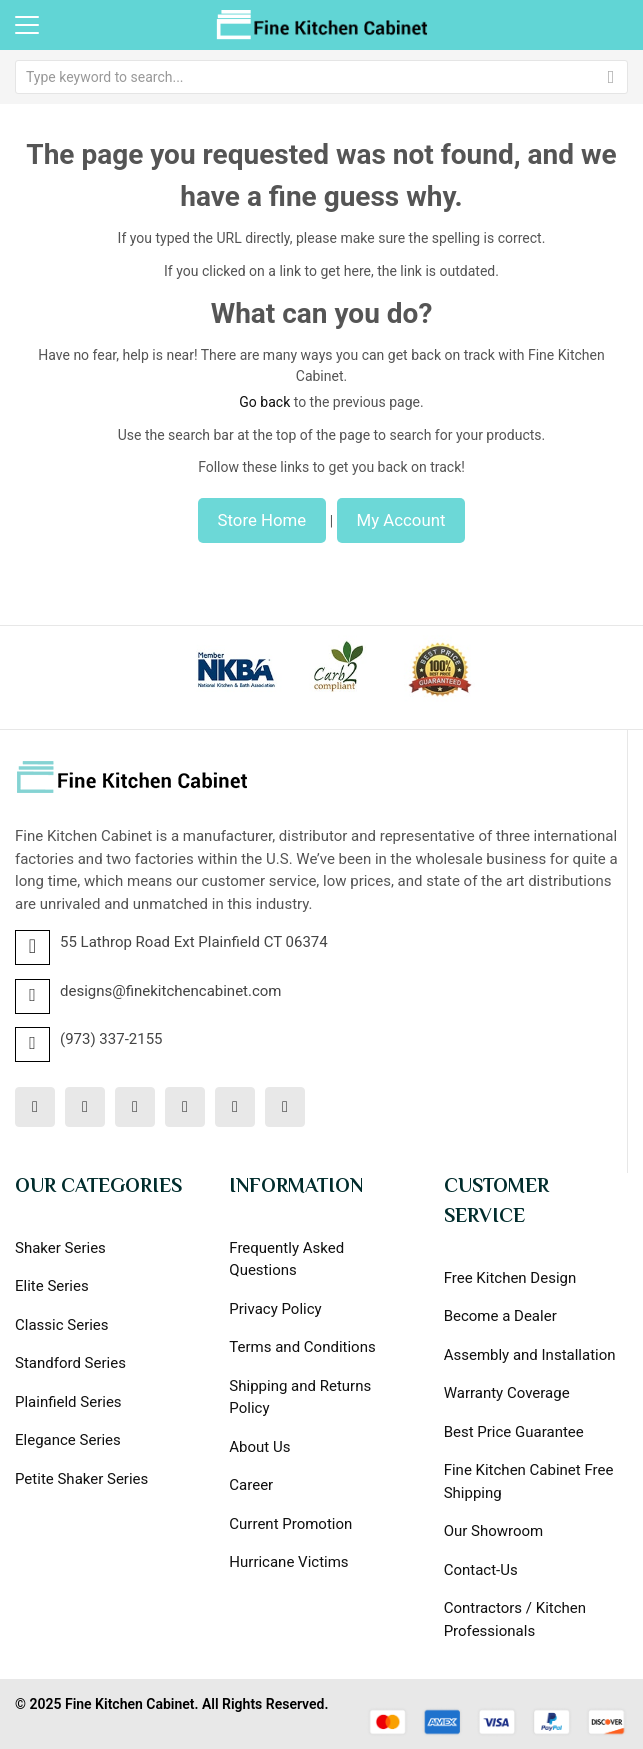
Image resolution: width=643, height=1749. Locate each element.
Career (251, 1485)
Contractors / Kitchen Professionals (515, 1619)
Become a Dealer (500, 1316)
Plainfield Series (68, 1402)
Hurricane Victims (288, 1562)
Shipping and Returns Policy (300, 1397)
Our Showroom (494, 1531)
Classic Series (62, 1325)
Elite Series (52, 1286)
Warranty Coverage (507, 1393)
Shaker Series (60, 1248)
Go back (264, 402)
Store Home (262, 520)
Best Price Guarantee (514, 1432)
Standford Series (70, 1363)
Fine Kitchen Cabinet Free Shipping (529, 1481)
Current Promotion (290, 1524)
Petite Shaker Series (81, 1479)
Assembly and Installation (530, 1355)
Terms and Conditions (302, 1347)
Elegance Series (68, 1440)
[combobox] (321, 77)
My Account (401, 520)
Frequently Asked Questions (286, 1259)
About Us (259, 1447)
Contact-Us (481, 1570)
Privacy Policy (275, 1309)
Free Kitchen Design (510, 1278)
